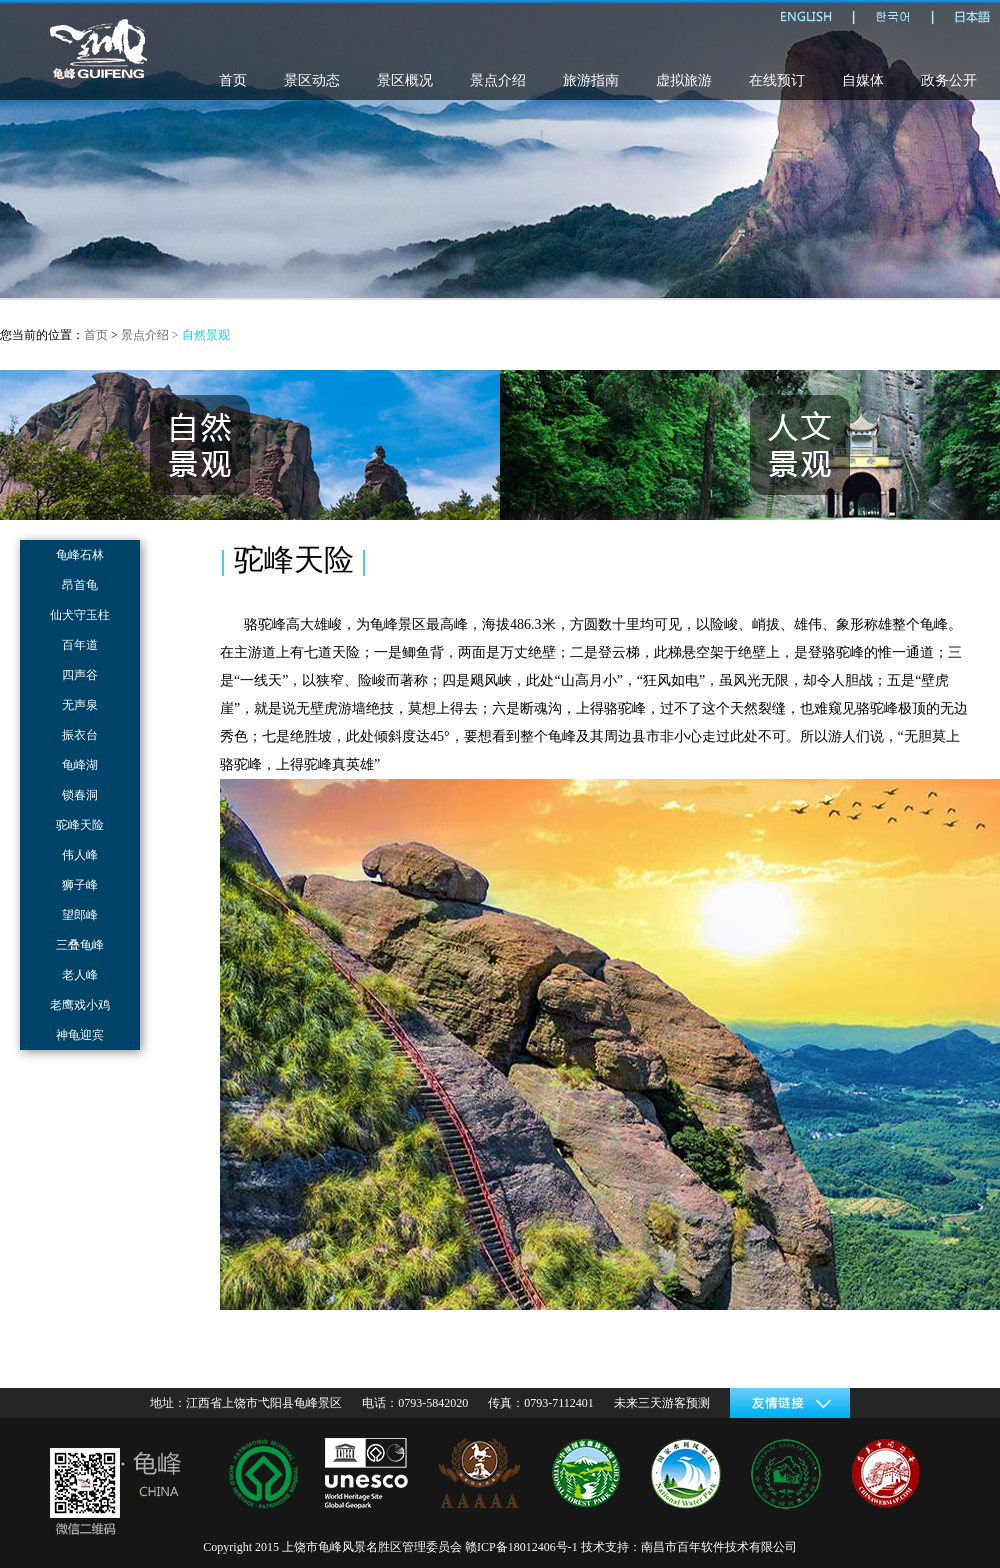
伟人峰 (80, 855)
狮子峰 (80, 885)
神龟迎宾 (80, 1035)
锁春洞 (80, 795)
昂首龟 (80, 585)
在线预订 (777, 80)
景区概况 (405, 80)
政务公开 (949, 80)
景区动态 (312, 80)
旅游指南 (591, 80)
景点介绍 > (151, 335)
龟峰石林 (80, 555)
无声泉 (80, 705)
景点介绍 (498, 80)
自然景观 (206, 335)
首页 (233, 80)
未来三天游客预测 (662, 1403)
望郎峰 (80, 915)
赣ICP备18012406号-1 (521, 1547)
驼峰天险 (80, 825)
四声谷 (80, 675)
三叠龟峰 (80, 945)
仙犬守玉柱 (80, 615)
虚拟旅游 (684, 80)
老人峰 (80, 975)
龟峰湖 (80, 765)
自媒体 (863, 80)
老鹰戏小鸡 (80, 1005)
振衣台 (80, 735)
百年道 (80, 645)
